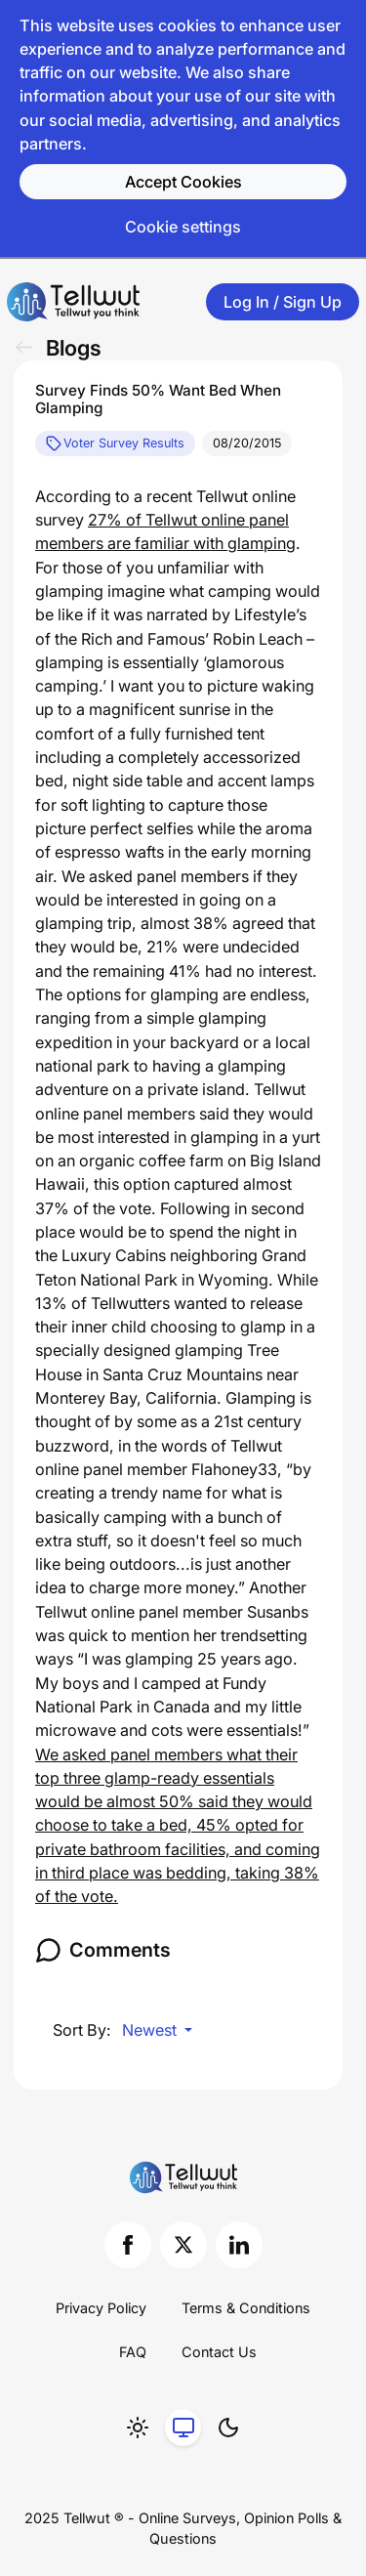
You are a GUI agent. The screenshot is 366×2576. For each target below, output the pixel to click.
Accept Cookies (183, 181)
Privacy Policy (101, 2308)
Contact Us (219, 2352)
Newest (151, 2030)
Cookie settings (183, 226)
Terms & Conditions (246, 2308)
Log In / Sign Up (283, 302)
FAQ (132, 2352)
